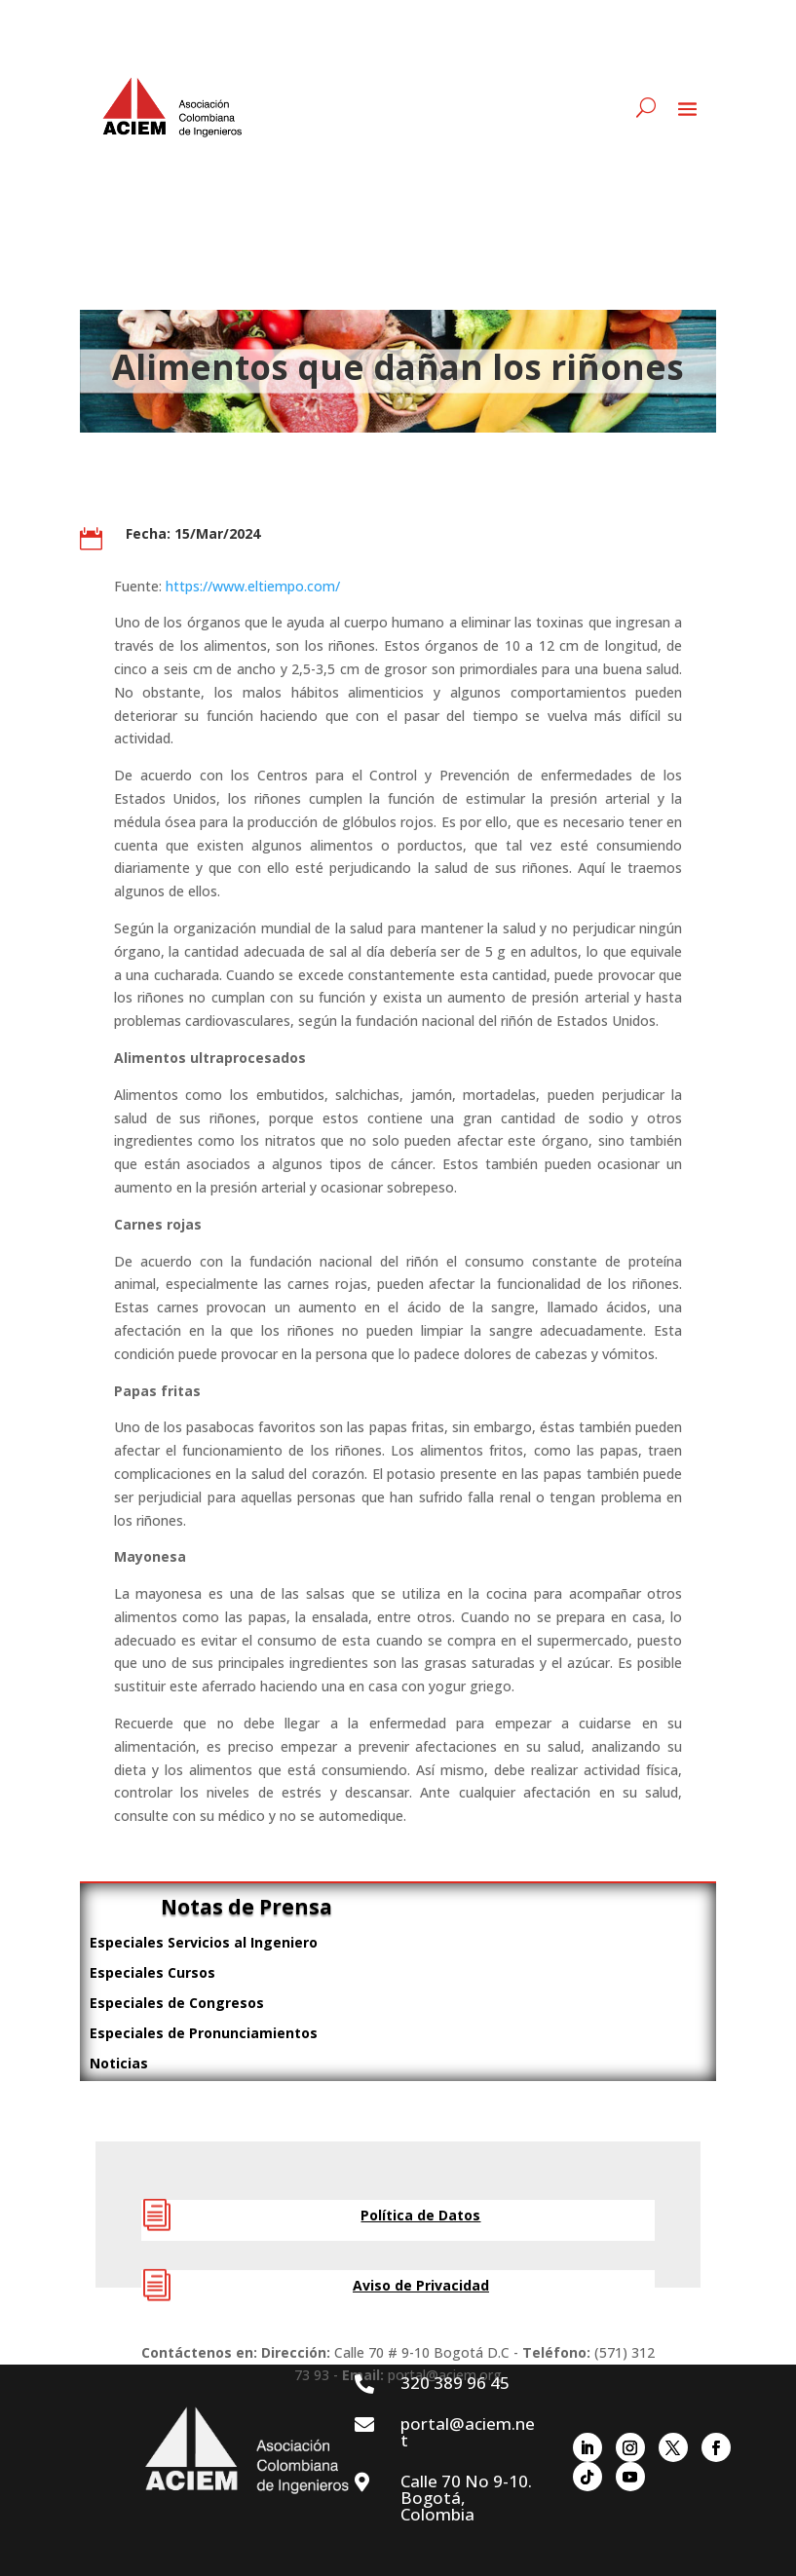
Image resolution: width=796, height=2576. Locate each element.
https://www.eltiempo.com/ (253, 586)
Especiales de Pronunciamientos (204, 2033)
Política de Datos (420, 2215)
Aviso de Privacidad (421, 2285)
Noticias (119, 2063)
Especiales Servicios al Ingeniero (204, 1942)
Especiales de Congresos (177, 2002)
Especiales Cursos (152, 1972)
